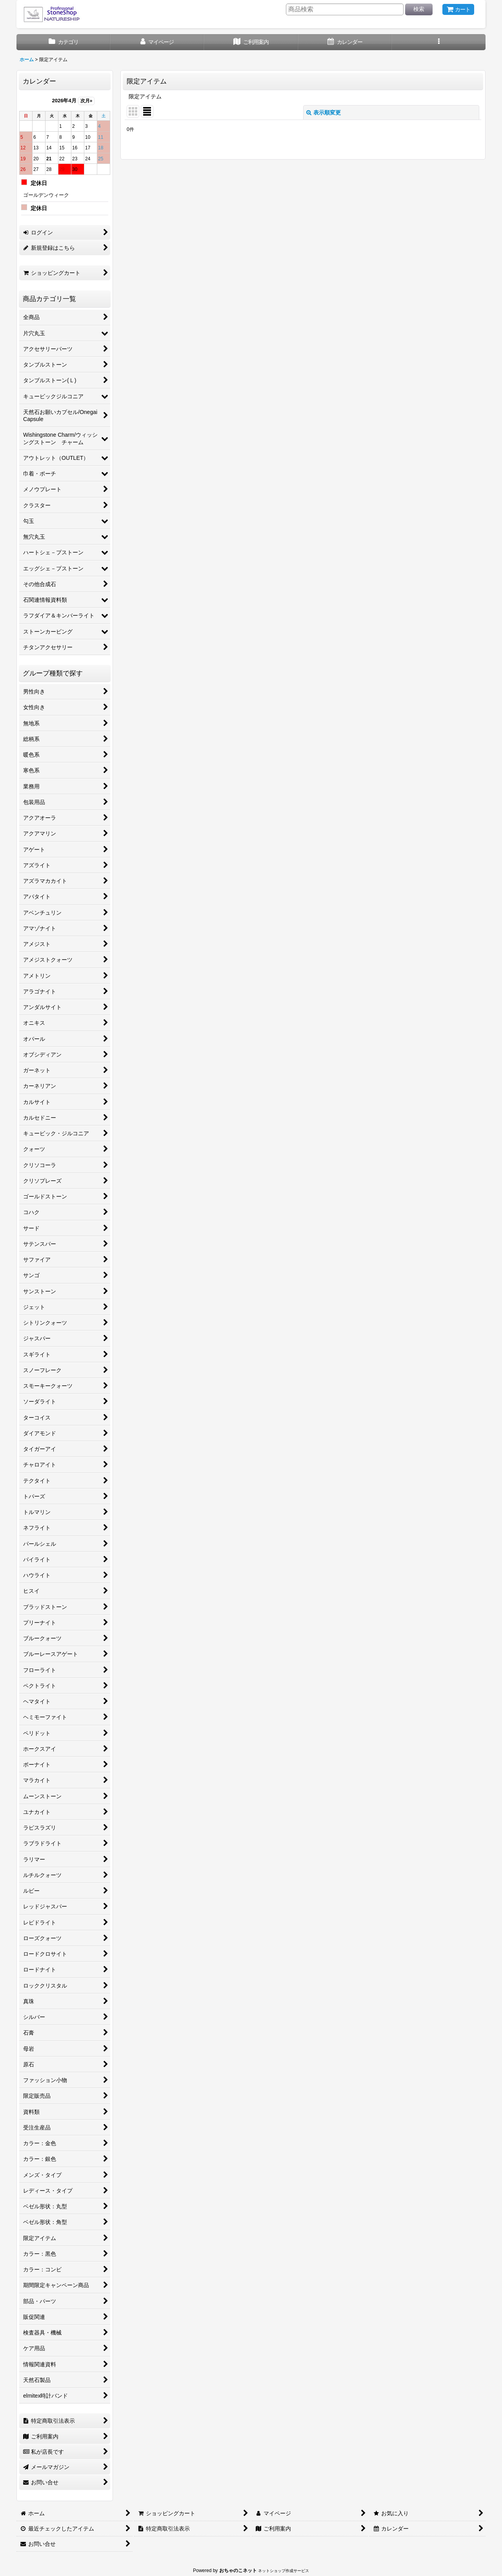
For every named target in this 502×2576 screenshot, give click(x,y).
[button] (439, 42)
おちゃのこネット (238, 2570)
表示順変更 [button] (323, 112)
